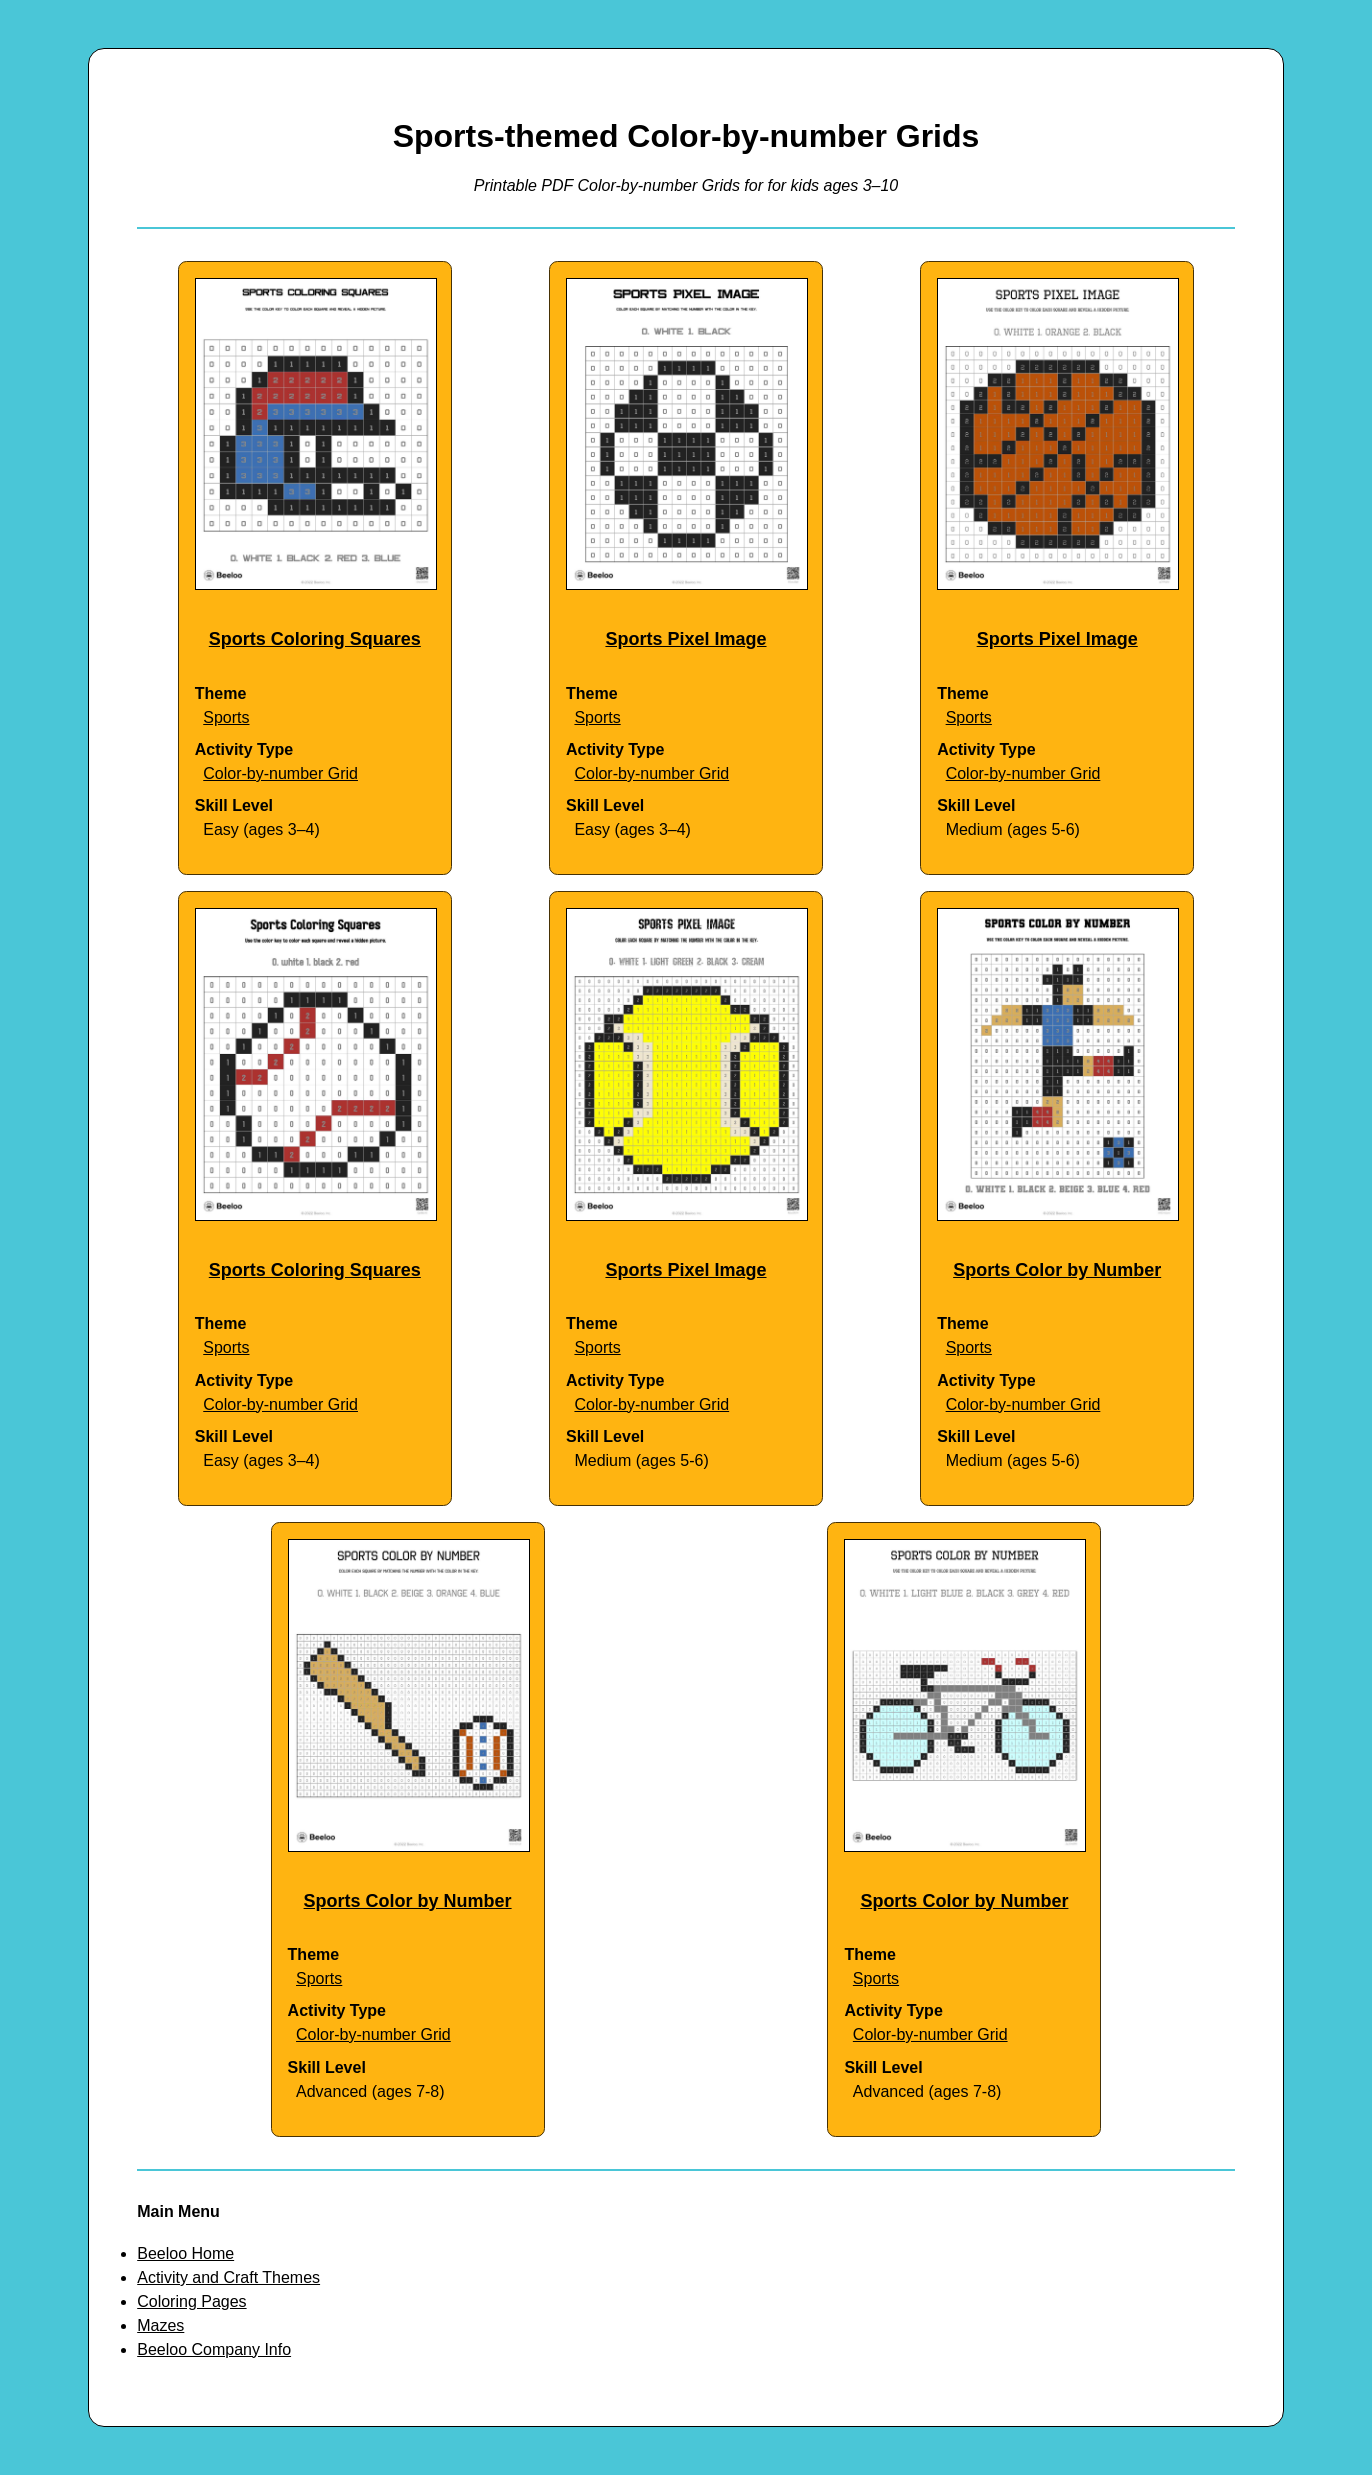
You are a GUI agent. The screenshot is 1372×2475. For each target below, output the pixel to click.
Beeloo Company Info (214, 2349)
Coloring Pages (191, 2301)
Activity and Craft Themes (228, 2277)
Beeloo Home (185, 2253)
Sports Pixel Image (685, 639)
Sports (226, 717)
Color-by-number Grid (280, 773)
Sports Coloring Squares (315, 639)
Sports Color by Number (1057, 1270)
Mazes (160, 2325)
